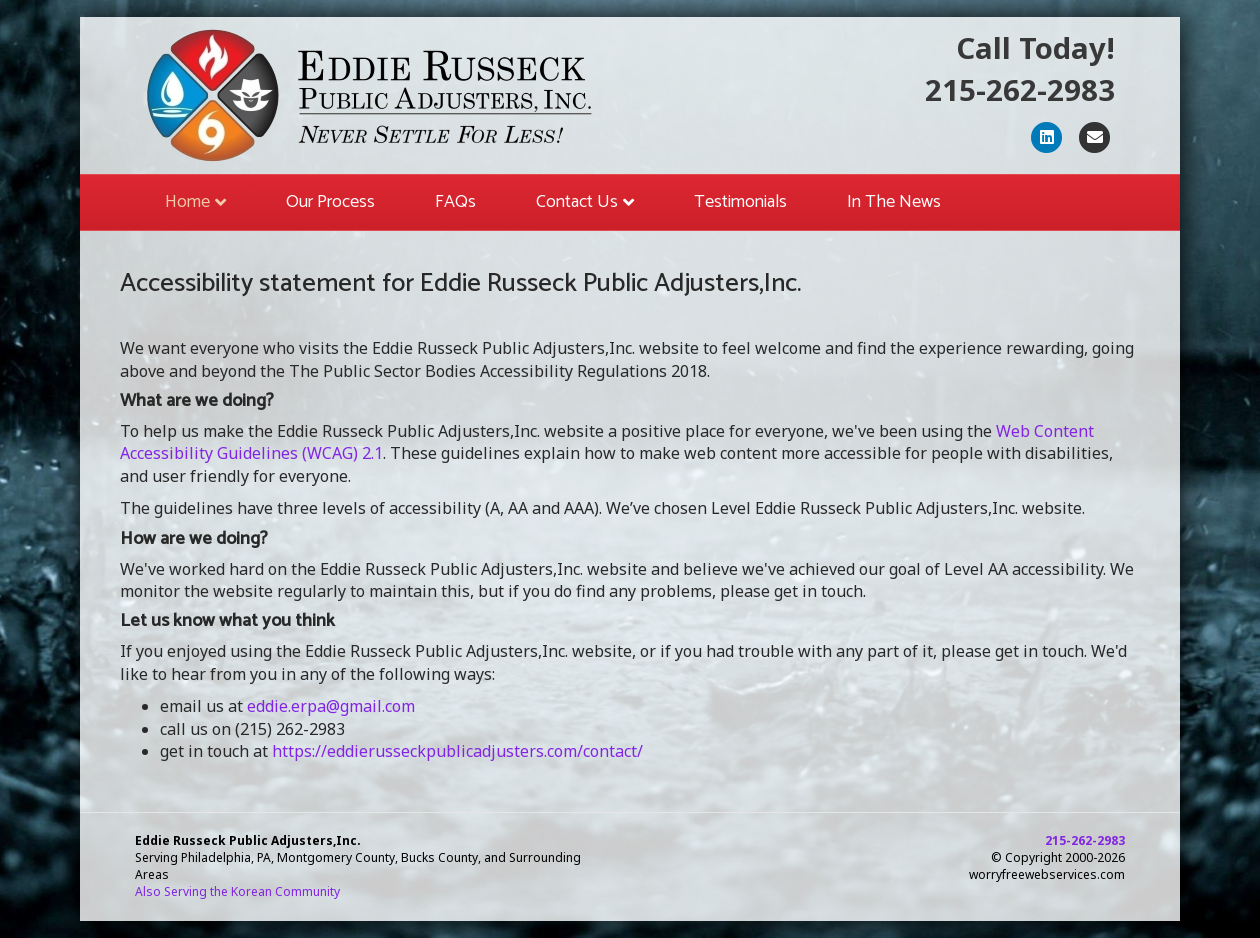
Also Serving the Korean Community (237, 891)
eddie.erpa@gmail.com (331, 706)
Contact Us (577, 202)
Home (187, 202)
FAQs (455, 202)
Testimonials (740, 202)
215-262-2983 (1020, 90)
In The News (894, 202)
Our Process (330, 202)
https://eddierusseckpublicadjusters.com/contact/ (457, 751)
